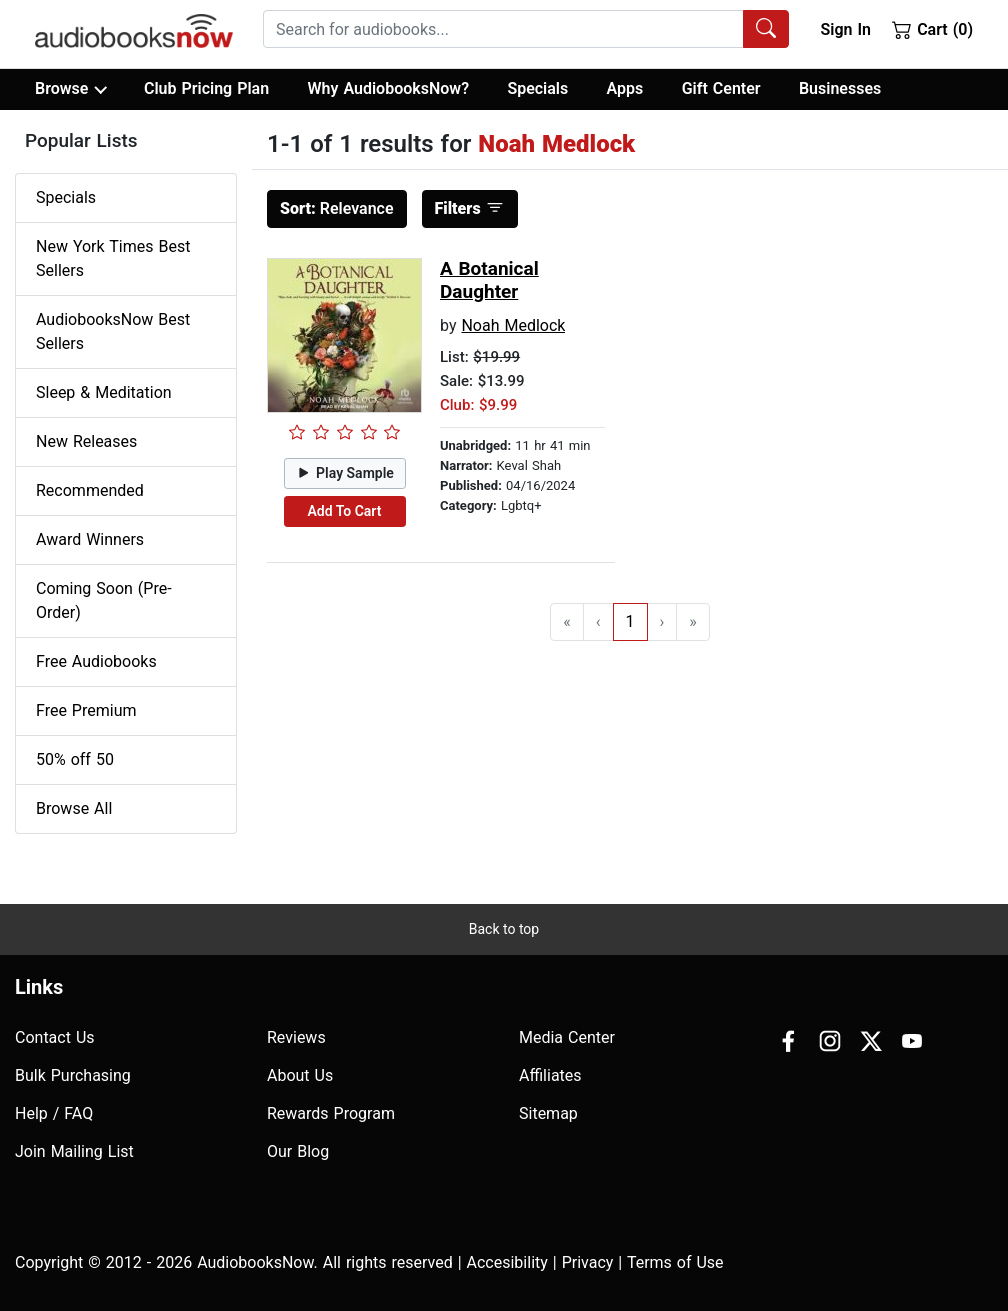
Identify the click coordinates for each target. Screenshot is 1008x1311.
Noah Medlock (513, 325)
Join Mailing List (74, 1151)
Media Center (567, 1037)
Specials (537, 88)
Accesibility (507, 1262)
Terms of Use (675, 1262)
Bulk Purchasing (73, 1075)
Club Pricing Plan (206, 88)
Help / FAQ (54, 1113)
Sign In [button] (845, 29)
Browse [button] (70, 89)
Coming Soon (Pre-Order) (104, 600)
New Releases (86, 441)
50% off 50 (75, 759)
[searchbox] (503, 29)
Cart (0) (932, 29)
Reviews (296, 1037)
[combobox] (526, 29)
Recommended (90, 490)
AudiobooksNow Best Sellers (113, 331)
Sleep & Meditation (104, 392)
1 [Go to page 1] (630, 621)
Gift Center (721, 88)
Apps (625, 88)
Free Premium (86, 710)
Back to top (504, 929)
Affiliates (550, 1075)
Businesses (840, 88)
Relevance (337, 208)
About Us (300, 1075)
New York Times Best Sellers (113, 258)
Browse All (74, 808)
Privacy (588, 1262)
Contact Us (55, 1037)
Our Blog (298, 1151)
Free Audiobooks (96, 661)
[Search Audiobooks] (766, 29)
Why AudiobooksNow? (388, 88)
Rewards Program (331, 1113)
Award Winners (90, 539)
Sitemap (548, 1113)
